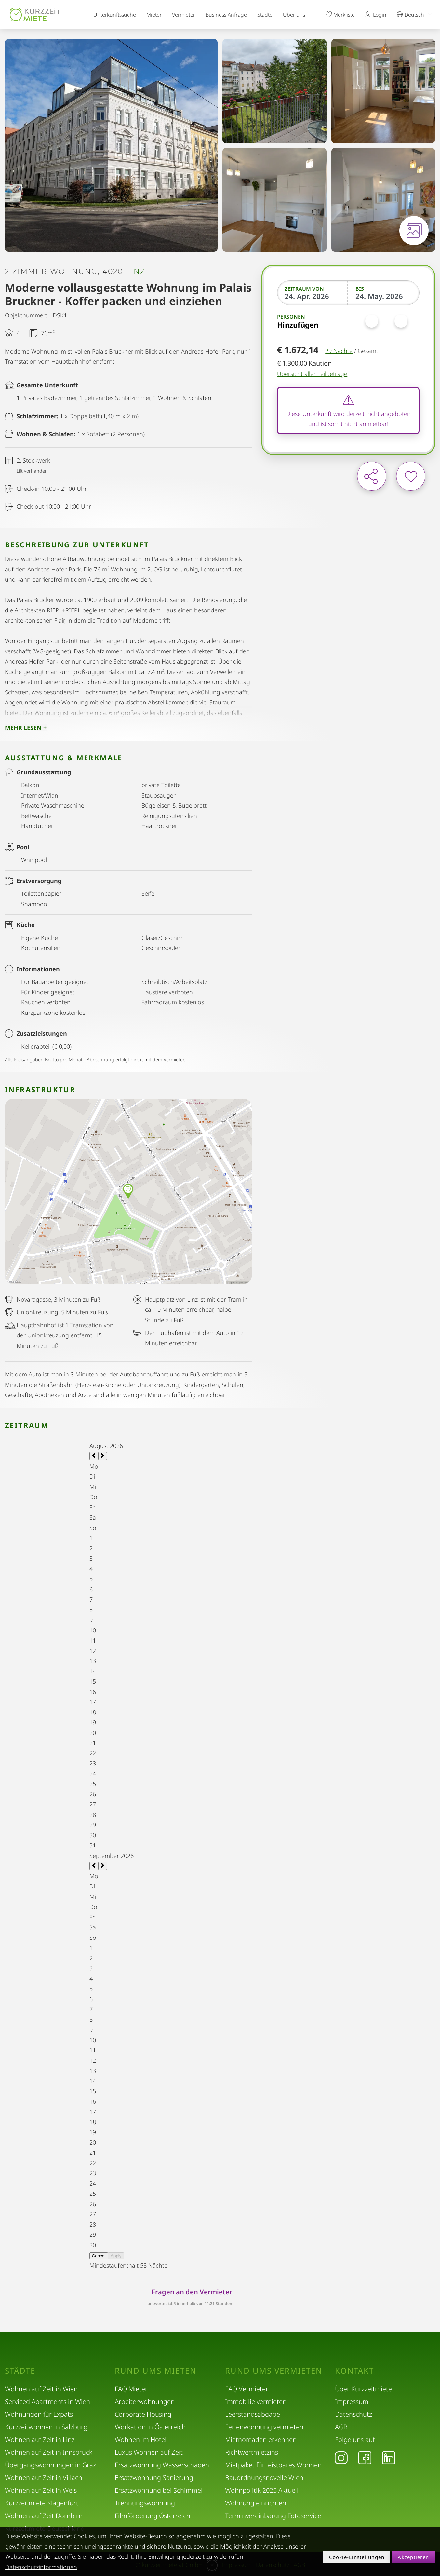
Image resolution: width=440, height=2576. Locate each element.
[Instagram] (341, 2457)
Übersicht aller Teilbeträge (312, 374)
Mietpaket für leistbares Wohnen (273, 2465)
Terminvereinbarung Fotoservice (273, 2515)
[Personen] (386, 321)
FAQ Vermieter (246, 2388)
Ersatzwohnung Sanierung (154, 2477)
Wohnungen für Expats (39, 2414)
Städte (265, 14)
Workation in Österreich (150, 2426)
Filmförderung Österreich (152, 2515)
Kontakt (354, 2371)
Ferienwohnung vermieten (264, 2426)
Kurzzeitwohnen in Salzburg (46, 2426)
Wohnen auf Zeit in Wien (41, 2388)
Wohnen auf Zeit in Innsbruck (48, 2452)
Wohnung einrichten (255, 2503)
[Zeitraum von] (313, 296)
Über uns (294, 14)
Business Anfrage (226, 14)
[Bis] (383, 296)
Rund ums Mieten (155, 2371)
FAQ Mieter (131, 2388)
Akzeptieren (413, 2557)
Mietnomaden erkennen (261, 2439)
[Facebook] (365, 2457)
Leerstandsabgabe (252, 2414)
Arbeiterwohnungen (145, 2401)
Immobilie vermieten (256, 2401)
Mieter (154, 14)
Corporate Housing (143, 2414)
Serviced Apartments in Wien (47, 2401)
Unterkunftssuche (114, 14)
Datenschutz (353, 2414)
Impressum (351, 2401)
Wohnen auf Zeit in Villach (43, 2477)
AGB (341, 2426)
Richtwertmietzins (251, 2452)
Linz (136, 271)
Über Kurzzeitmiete (363, 2388)
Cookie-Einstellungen (356, 2557)
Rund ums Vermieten (273, 2371)
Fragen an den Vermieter (192, 2292)
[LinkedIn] (388, 2457)
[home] (35, 14)
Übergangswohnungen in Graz (50, 2465)
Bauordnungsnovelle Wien (264, 2477)
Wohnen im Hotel (141, 2439)
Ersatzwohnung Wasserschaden (162, 2465)
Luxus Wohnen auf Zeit (149, 2452)
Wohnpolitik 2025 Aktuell (262, 2490)
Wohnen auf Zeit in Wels (41, 2490)
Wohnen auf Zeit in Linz (39, 2439)
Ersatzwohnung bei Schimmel (159, 2490)
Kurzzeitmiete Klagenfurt (41, 2503)
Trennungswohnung (145, 2503)
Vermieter (183, 14)
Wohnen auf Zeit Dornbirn (44, 2515)
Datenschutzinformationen (41, 2567)
